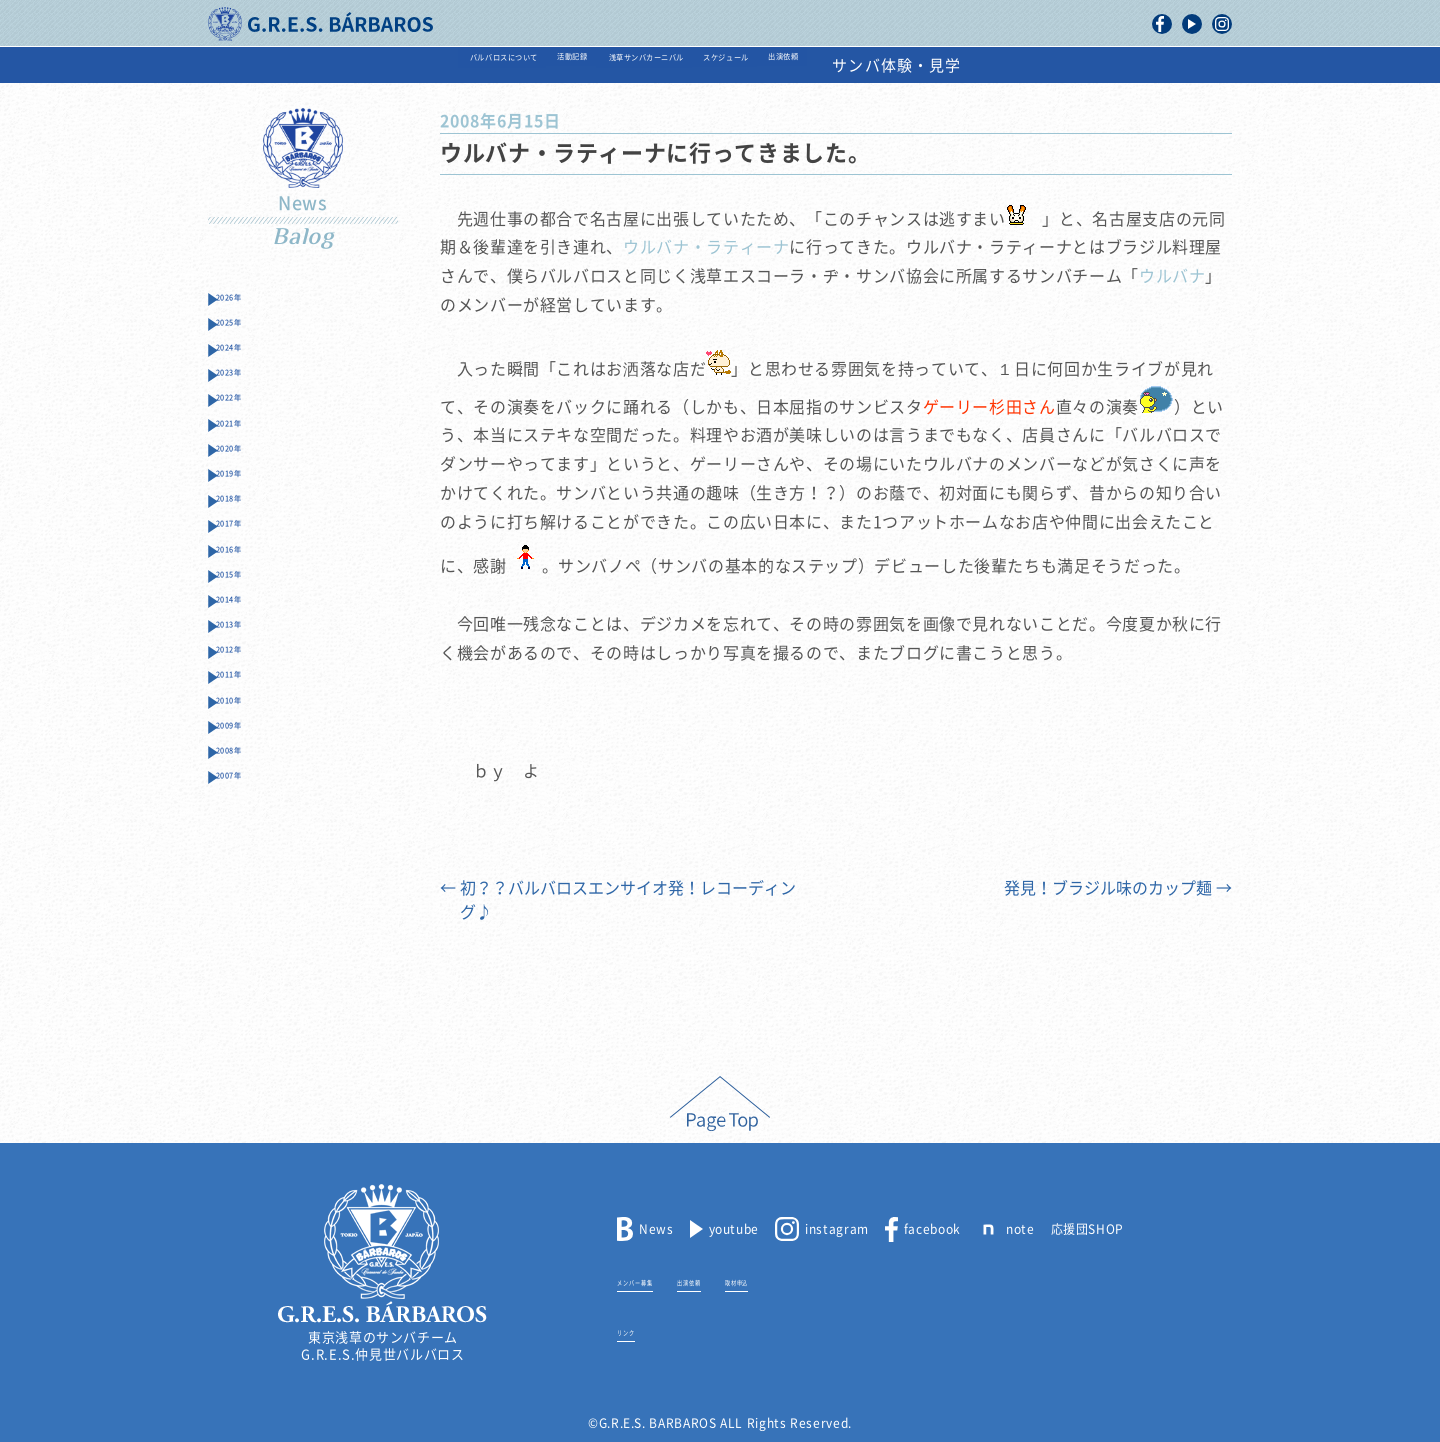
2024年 (252, 369)
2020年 (252, 509)
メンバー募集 (656, 1280)
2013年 (252, 754)
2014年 (252, 719)
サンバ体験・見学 (1092, 65)
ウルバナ (1172, 276)
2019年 (252, 544)
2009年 (252, 894)
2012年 (252, 789)
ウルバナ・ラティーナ (706, 247)
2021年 (252, 474)
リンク (636, 1330)
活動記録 (502, 65)
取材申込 (821, 1280)
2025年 (252, 334)
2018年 (252, 579)
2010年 (252, 859)
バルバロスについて (355, 65)
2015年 (252, 684)
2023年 (252, 404)
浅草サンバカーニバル (656, 65)
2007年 (252, 964)
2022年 (252, 439)
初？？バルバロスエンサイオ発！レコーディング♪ (618, 900)
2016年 (252, 649)
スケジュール (827, 65)
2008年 (252, 929)
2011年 (252, 824)
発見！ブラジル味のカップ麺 (1118, 888)
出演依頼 (950, 65)
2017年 (252, 614)
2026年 (252, 299)
